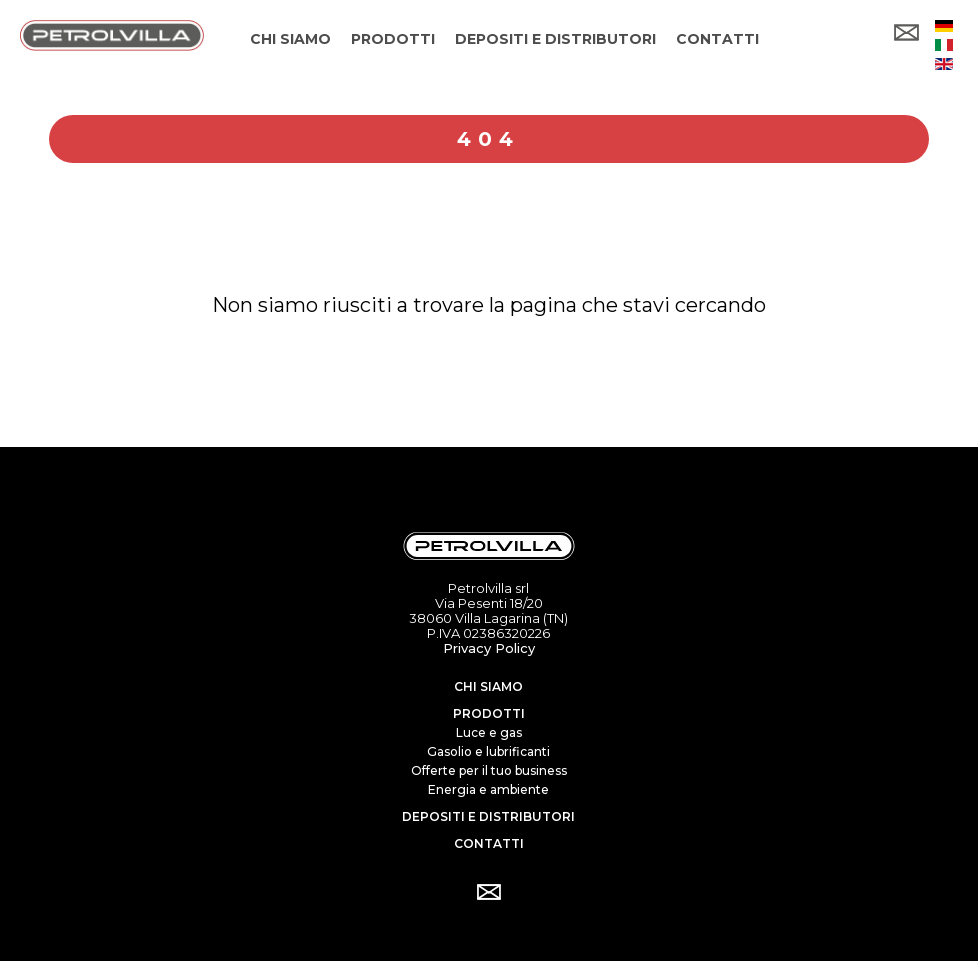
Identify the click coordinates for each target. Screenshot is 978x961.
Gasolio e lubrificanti (488, 751)
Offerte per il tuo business (489, 770)
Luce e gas (489, 732)
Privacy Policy (489, 648)
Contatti (489, 843)
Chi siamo (488, 686)
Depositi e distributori (488, 816)
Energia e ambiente (488, 789)
